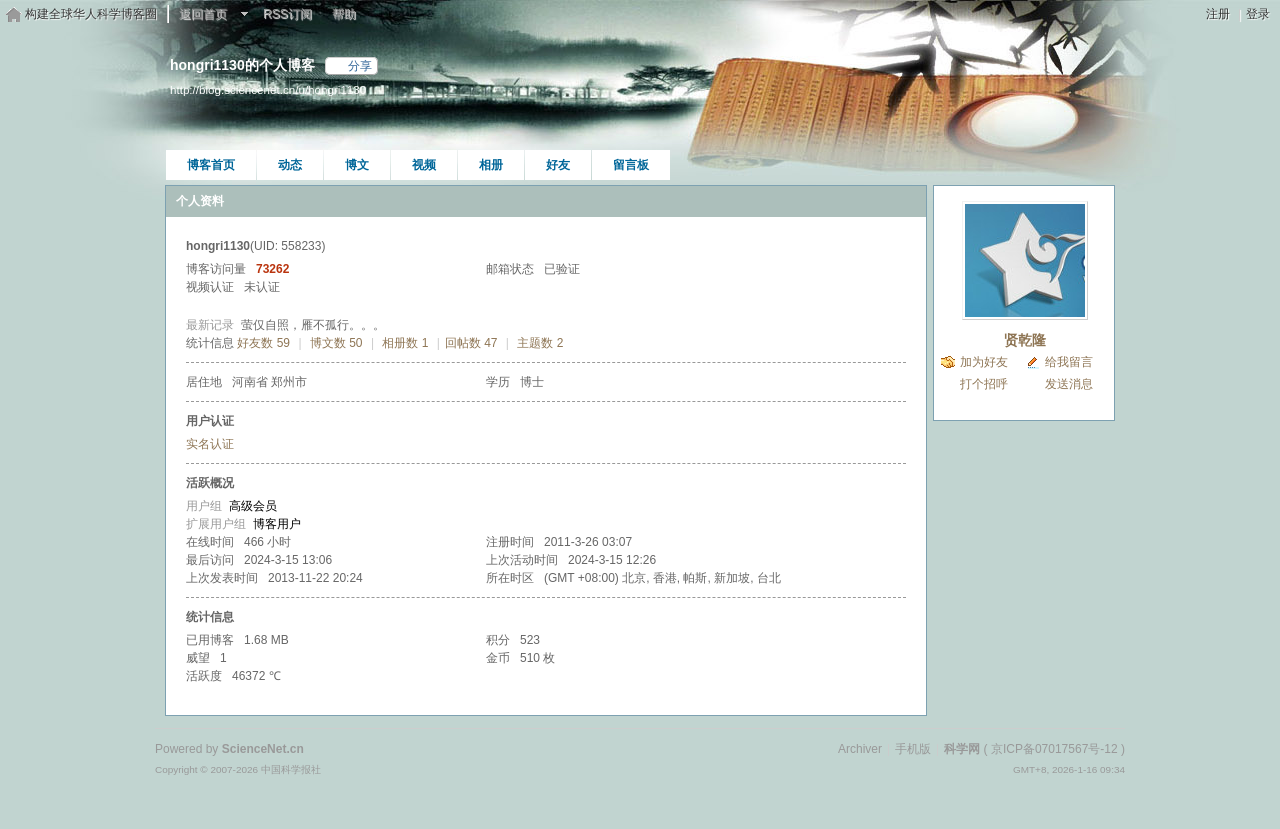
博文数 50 (336, 343)
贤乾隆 (1025, 340)
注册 (1218, 14)
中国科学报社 (291, 769)
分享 (360, 66)
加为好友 (984, 362)
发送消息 (1069, 384)
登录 (1258, 14)
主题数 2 (540, 343)
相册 (491, 165)
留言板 (631, 165)
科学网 (962, 749)
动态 (290, 165)
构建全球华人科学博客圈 (91, 14)
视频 (424, 165)
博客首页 (211, 165)
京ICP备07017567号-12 (1054, 749)
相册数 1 (405, 343)
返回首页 (203, 14)
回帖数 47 (471, 343)
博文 (357, 165)
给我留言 (1069, 362)
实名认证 (210, 444)
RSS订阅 (287, 14)
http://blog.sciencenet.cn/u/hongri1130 (268, 89)
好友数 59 (263, 343)
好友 (558, 165)
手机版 (913, 749)
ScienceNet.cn (263, 749)
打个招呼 (984, 384)
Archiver (860, 749)
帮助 (344, 14)
